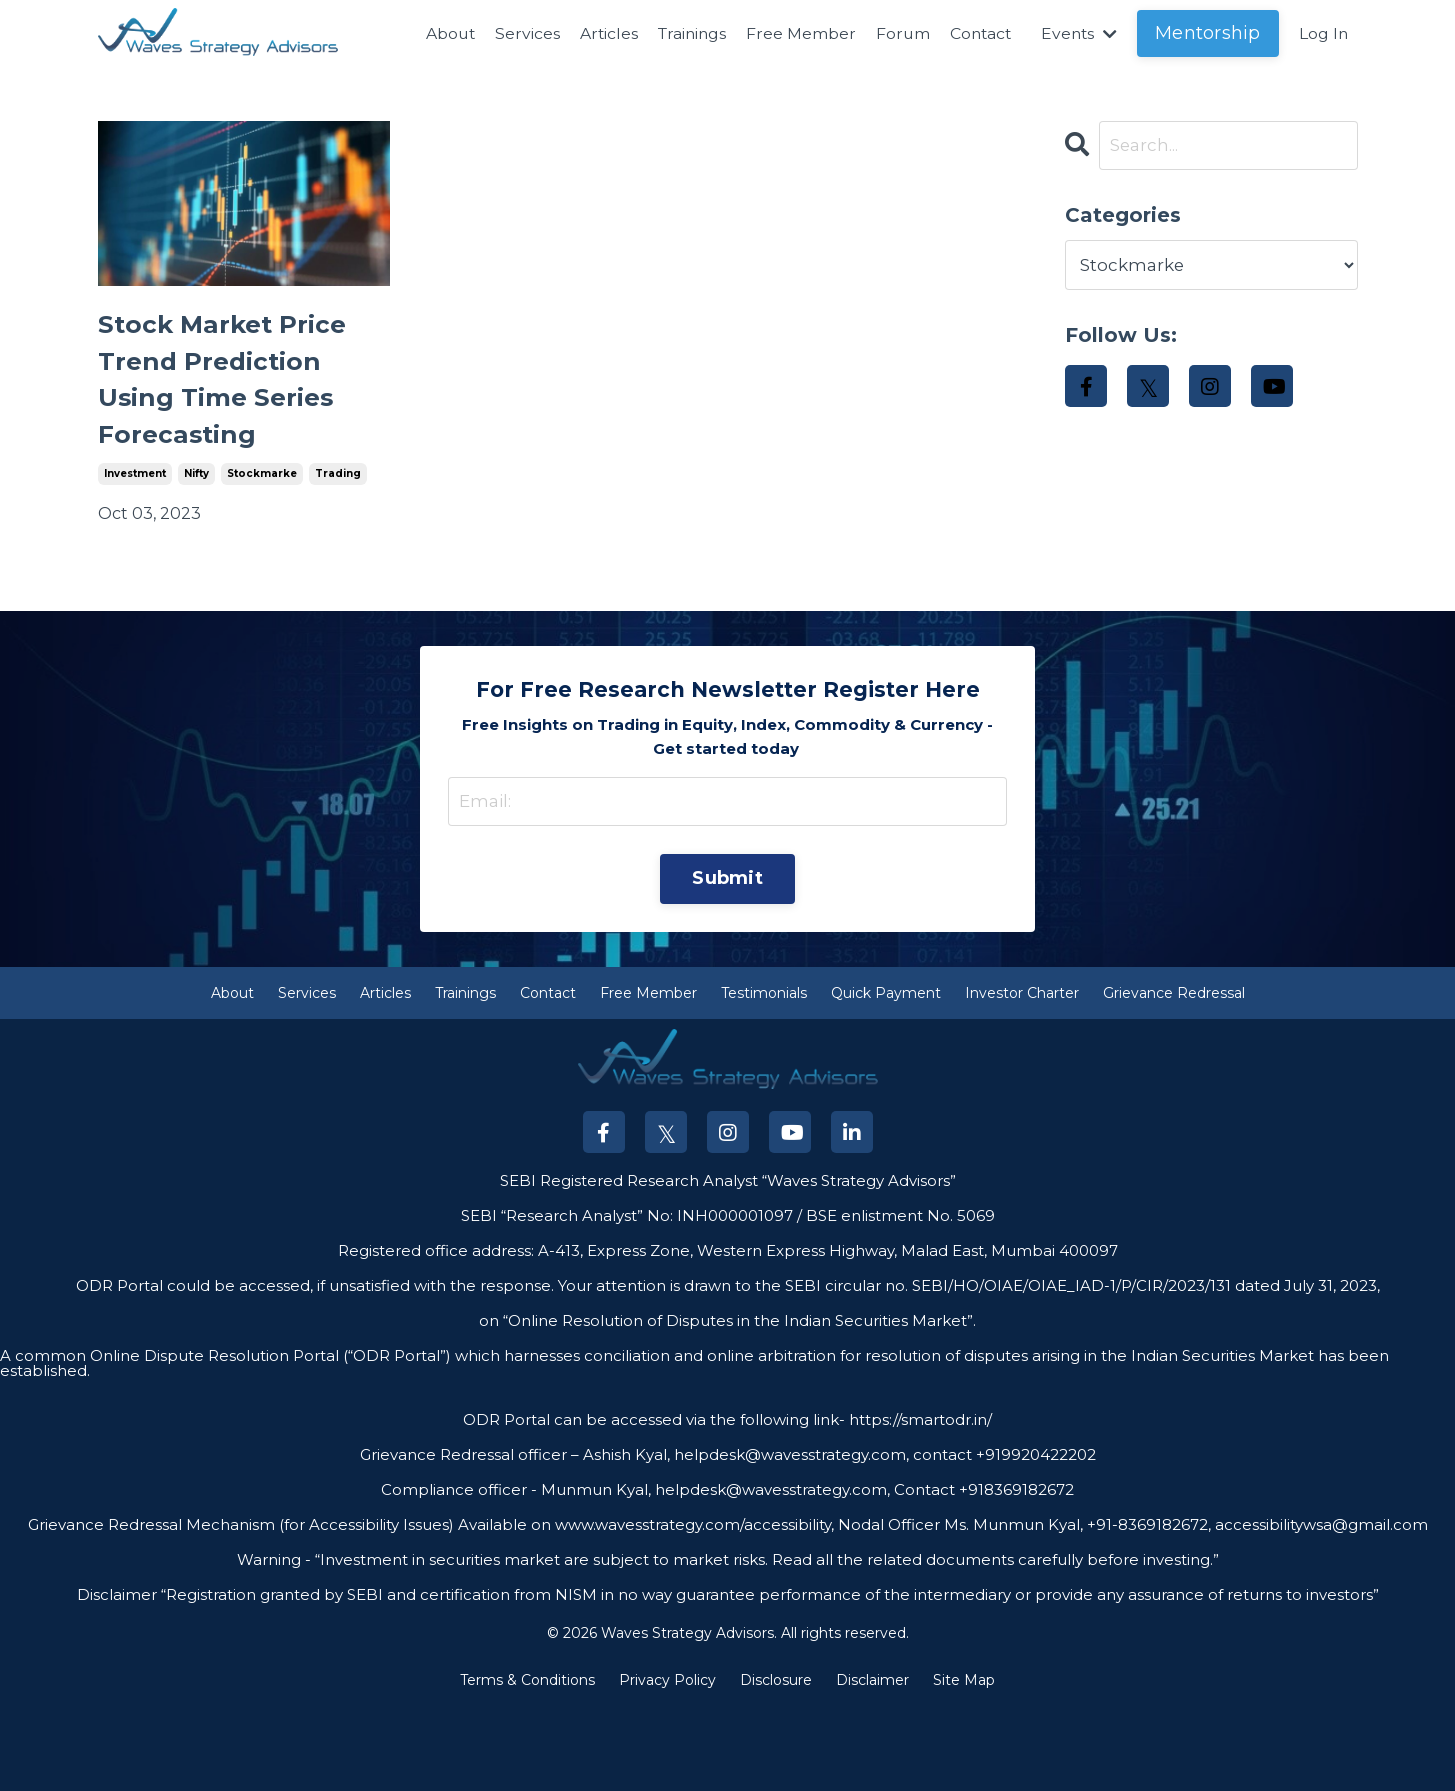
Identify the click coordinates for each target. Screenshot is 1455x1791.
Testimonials (764, 1077)
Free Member (794, 33)
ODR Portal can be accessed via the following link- (654, 1503)
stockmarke (262, 551)
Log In (1323, 33)
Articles (597, 33)
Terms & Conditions (527, 1765)
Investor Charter (1022, 1077)
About (437, 33)
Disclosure (776, 1765)
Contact (976, 33)
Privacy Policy (667, 1765)
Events (1077, 33)
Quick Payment (886, 1077)
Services (515, 33)
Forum (896, 33)
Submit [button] (727, 961)
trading (338, 551)
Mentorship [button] (1207, 33)
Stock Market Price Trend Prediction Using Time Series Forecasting (230, 418)
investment (135, 551)
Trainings (683, 33)
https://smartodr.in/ (918, 1503)
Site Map (964, 1765)
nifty (196, 551)
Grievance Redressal (1174, 1077)
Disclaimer (872, 1765)
